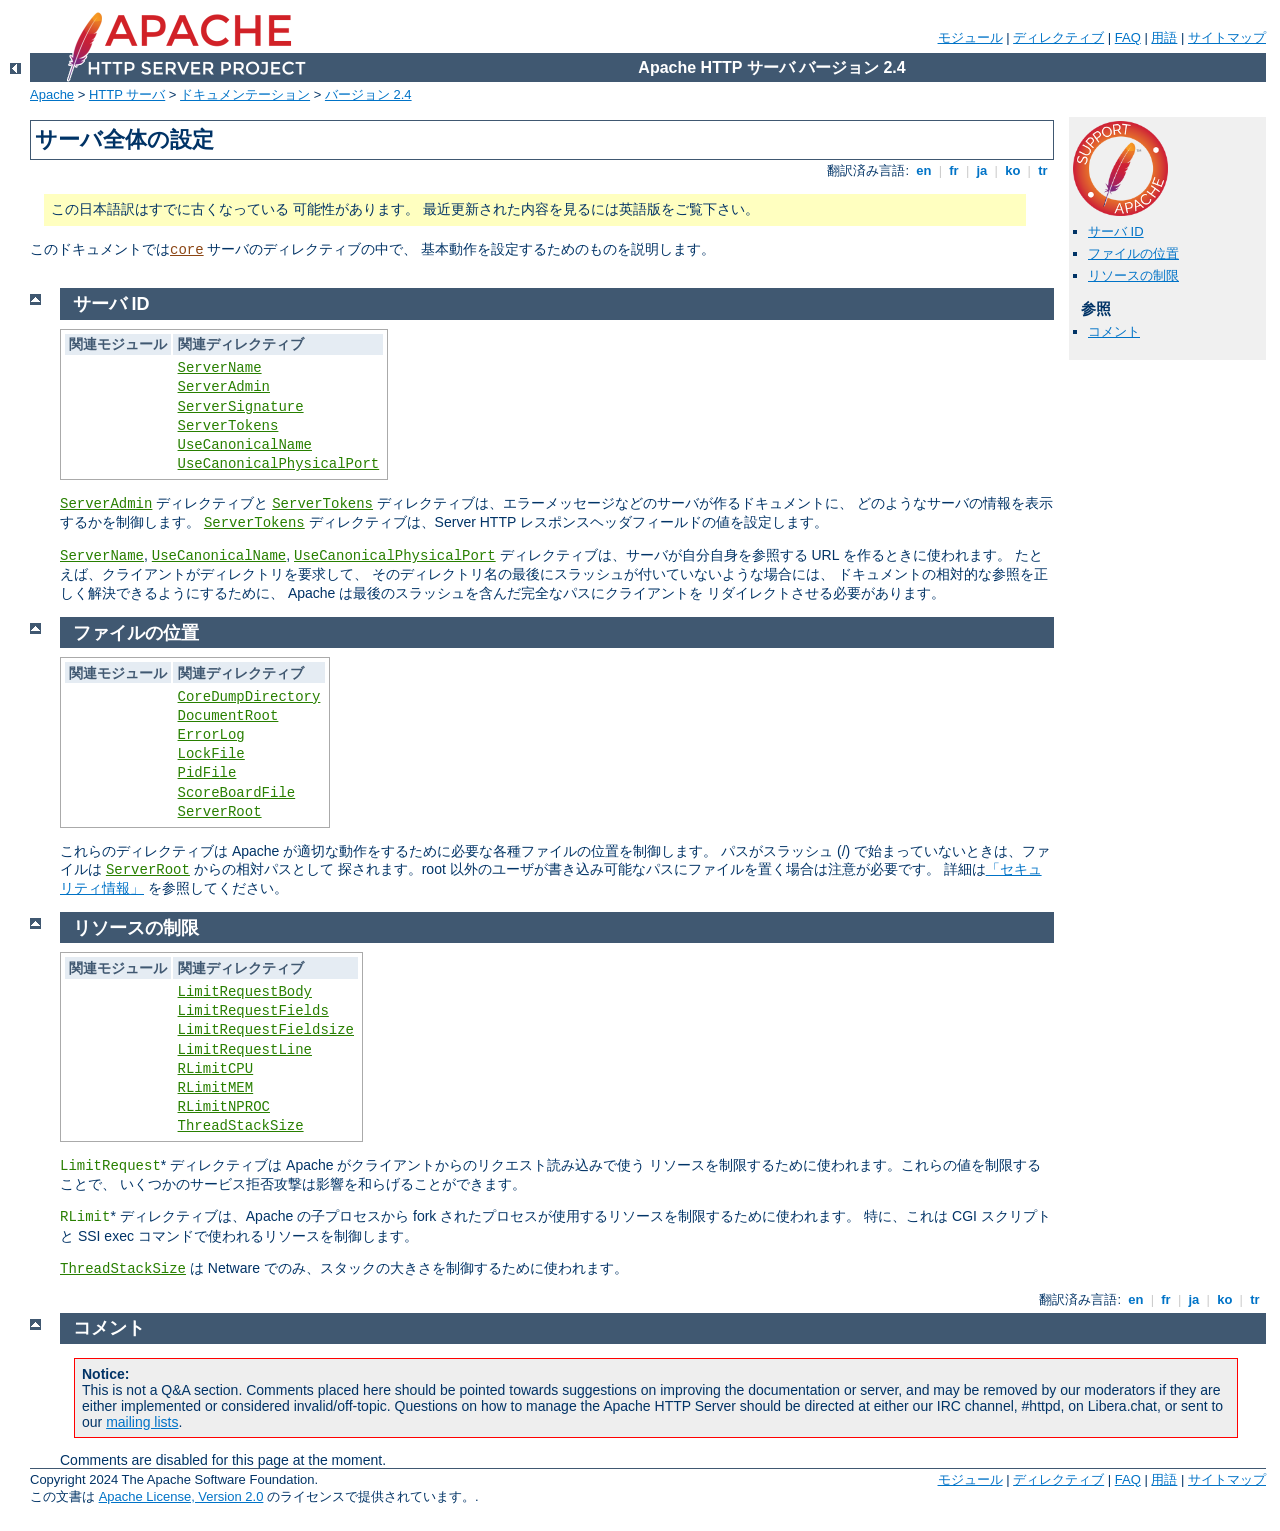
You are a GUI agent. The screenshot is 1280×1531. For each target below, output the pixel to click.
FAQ (1128, 37)
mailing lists (142, 1422)
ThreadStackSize (241, 1126)
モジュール (970, 37)
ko (1013, 170)
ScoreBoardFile (237, 793)
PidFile (207, 773)
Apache (52, 94)
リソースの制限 (1133, 275)
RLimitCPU (216, 1069)
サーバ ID (1116, 231)
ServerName (220, 368)
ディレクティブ (1058, 37)
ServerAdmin (224, 387)
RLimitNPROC (224, 1107)
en (924, 170)
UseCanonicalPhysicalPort (279, 464)
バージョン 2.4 (368, 94)
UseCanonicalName (245, 445)
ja (982, 170)
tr (1043, 170)
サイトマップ (1227, 37)
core (187, 250)
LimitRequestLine (245, 1050)
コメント (1114, 331)
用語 (1164, 37)
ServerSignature (241, 407)
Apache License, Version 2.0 (181, 1496)
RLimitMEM (216, 1088)
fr (954, 170)
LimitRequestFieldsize (266, 1030)
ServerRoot (220, 812)
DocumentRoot (228, 716)
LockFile (211, 754)
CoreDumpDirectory (249, 697)
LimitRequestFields (253, 1011)
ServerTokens (228, 426)
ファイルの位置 (1133, 253)
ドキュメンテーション (245, 94)
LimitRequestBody (245, 992)
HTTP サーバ (127, 94)
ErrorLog (211, 735)
